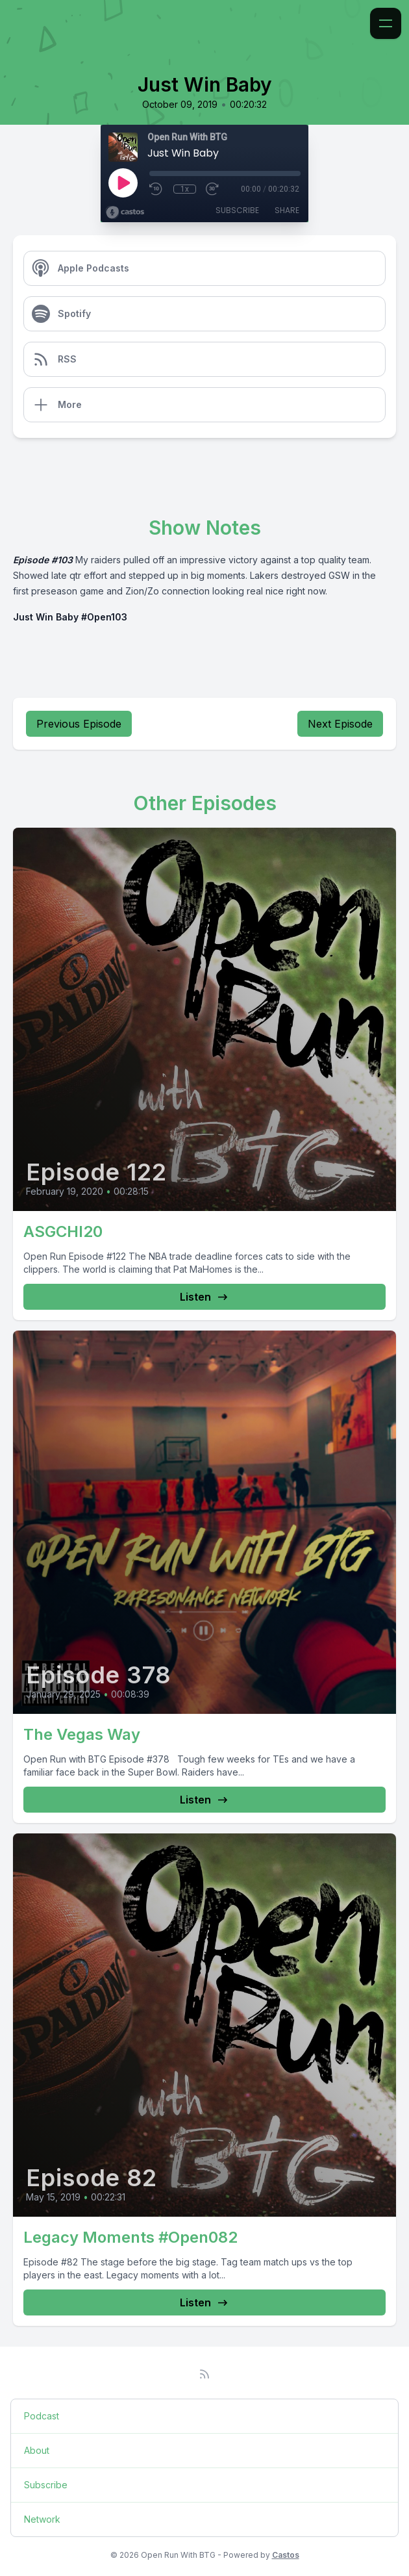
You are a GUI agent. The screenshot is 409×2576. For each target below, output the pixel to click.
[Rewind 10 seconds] (156, 189)
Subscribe (237, 210)
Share (287, 210)
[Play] (122, 182)
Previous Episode (78, 723)
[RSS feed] (204, 2374)
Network (42, 2519)
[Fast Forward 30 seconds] (213, 189)
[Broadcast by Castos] (125, 212)
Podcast (41, 2415)
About (36, 2450)
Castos (285, 2555)
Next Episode (340, 723)
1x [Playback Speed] (184, 189)
